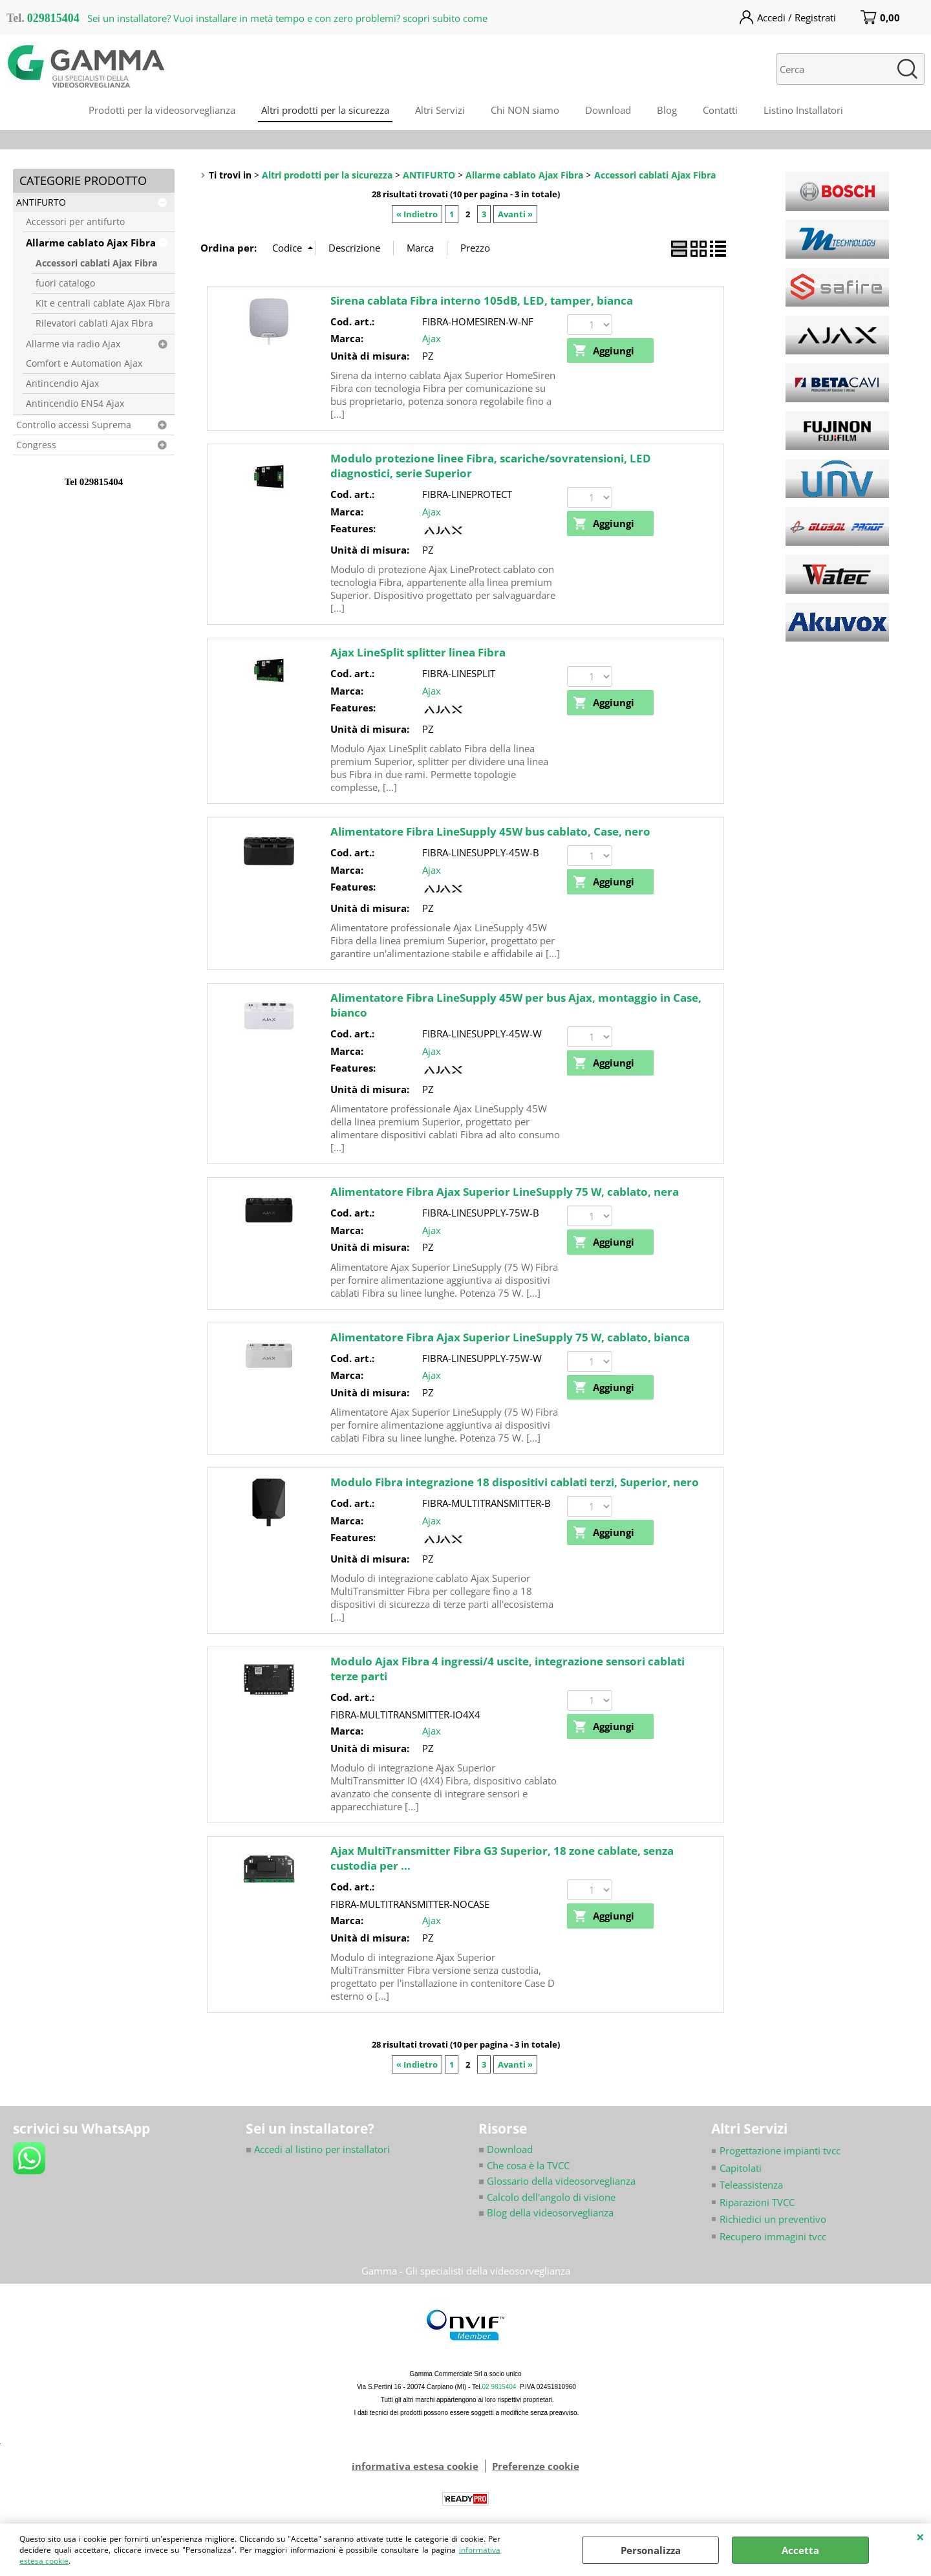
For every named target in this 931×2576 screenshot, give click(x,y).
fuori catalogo (65, 283)
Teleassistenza (751, 2184)
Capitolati (741, 2167)
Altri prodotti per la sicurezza (325, 109)
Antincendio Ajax (62, 383)
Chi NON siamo (525, 109)
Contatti (720, 109)
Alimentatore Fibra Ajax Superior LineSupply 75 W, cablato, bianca (510, 1337)
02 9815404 (499, 2386)
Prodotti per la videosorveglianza (162, 109)
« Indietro (417, 214)
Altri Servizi (440, 109)
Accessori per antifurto (75, 222)
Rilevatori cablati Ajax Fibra (94, 323)
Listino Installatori (803, 109)
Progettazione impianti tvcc (780, 2150)
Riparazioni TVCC (757, 2202)
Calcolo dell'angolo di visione (551, 2197)
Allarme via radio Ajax (73, 344)
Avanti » (515, 214)
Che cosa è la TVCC (528, 2165)
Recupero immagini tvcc (773, 2236)
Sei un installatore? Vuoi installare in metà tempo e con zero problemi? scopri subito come (287, 18)
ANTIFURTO (41, 202)
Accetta (800, 2550)
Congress (36, 445)
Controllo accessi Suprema (73, 425)
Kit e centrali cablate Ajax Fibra (103, 303)
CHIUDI (920, 2536)
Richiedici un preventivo (773, 2219)
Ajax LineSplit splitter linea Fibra (418, 652)
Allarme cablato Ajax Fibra (91, 242)
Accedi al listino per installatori (318, 2149)
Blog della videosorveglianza (546, 2212)
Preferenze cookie (535, 2466)
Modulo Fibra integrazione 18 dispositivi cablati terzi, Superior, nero (514, 1482)
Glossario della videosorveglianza (557, 2180)
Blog (667, 109)
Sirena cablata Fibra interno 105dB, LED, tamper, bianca (481, 300)
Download (608, 109)
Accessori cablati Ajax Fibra (96, 263)
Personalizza (651, 2550)
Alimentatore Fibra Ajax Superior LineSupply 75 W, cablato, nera (504, 1191)
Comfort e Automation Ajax (84, 363)
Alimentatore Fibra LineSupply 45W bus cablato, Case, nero (490, 831)
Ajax (431, 338)
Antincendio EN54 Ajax (75, 403)
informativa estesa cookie (415, 2466)
